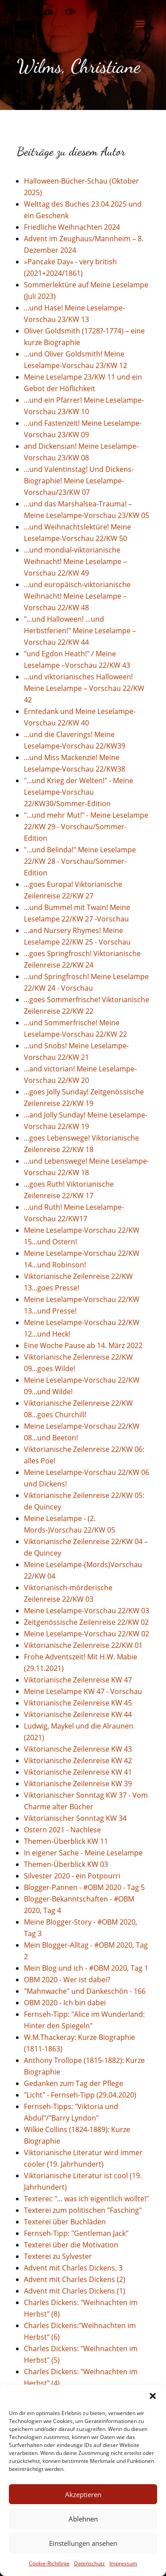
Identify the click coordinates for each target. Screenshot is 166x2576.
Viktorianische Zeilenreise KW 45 (78, 1703)
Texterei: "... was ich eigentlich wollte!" (86, 2199)
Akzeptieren (83, 2494)
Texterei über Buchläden (65, 2222)
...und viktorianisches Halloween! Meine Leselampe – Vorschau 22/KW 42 (84, 688)
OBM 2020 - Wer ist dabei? (67, 1979)
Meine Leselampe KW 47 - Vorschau (83, 1691)
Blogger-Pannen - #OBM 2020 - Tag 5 (84, 1887)
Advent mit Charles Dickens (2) (74, 2279)
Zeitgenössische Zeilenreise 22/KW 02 (86, 1622)
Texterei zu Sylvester (58, 2256)
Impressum (123, 2563)
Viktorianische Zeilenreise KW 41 (78, 1772)
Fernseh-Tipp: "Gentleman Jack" (76, 2233)
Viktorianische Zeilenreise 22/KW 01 (83, 1645)
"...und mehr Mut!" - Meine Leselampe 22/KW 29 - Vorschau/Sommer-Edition (86, 826)
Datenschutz (89, 2563)
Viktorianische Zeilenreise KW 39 (78, 1783)
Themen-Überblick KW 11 (66, 1841)
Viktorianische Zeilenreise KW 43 (78, 1749)
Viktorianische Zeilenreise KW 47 (78, 1680)
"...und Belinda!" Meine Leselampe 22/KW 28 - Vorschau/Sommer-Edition (80, 861)
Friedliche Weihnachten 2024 (72, 227)
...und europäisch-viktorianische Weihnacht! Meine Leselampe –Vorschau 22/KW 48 (77, 596)
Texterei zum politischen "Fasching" (83, 2210)
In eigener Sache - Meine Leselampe (83, 1853)
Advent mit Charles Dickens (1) (74, 2291)
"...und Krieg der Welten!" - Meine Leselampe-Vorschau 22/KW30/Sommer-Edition (78, 792)
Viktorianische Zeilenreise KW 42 (78, 1760)
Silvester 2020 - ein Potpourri (72, 1876)
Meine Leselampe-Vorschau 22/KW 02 (86, 1634)
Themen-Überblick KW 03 (66, 1864)
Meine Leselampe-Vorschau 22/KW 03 (86, 1610)
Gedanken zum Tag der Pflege (73, 2083)
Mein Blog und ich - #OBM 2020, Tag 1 (86, 1968)
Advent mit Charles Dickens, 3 (73, 2268)
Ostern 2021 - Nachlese (62, 1830)
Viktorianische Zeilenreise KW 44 (78, 1714)
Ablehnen (83, 2518)
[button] (152, 2396)
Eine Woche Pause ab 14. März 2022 (83, 1345)
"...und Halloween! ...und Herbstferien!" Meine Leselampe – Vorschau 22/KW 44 (80, 630)
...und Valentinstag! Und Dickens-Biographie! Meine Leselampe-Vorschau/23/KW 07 (79, 480)
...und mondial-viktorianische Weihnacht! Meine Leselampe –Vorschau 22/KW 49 (75, 561)
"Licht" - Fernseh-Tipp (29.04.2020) (80, 2095)
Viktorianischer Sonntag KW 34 (75, 1818)
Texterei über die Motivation (71, 2245)
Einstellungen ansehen (83, 2543)
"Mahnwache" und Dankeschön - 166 (85, 1991)
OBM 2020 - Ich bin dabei (65, 2002)
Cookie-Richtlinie (49, 2563)
